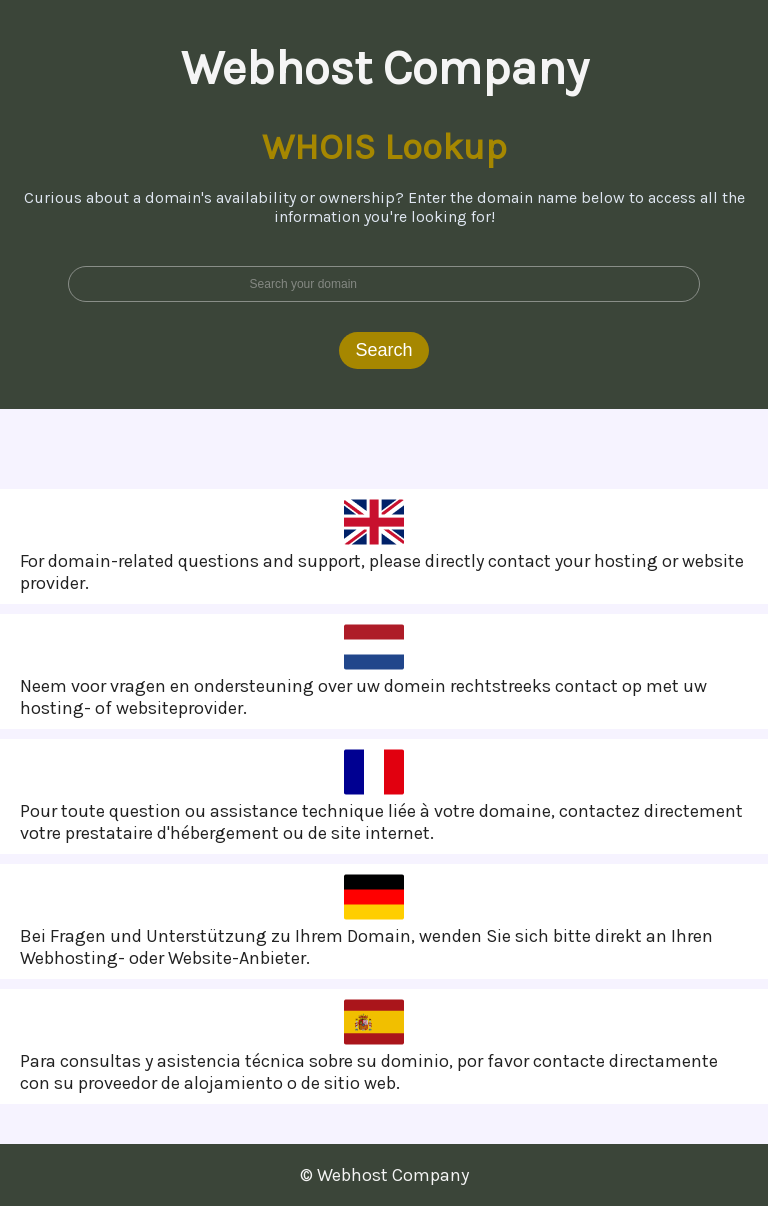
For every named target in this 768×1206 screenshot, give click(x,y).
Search (383, 350)
